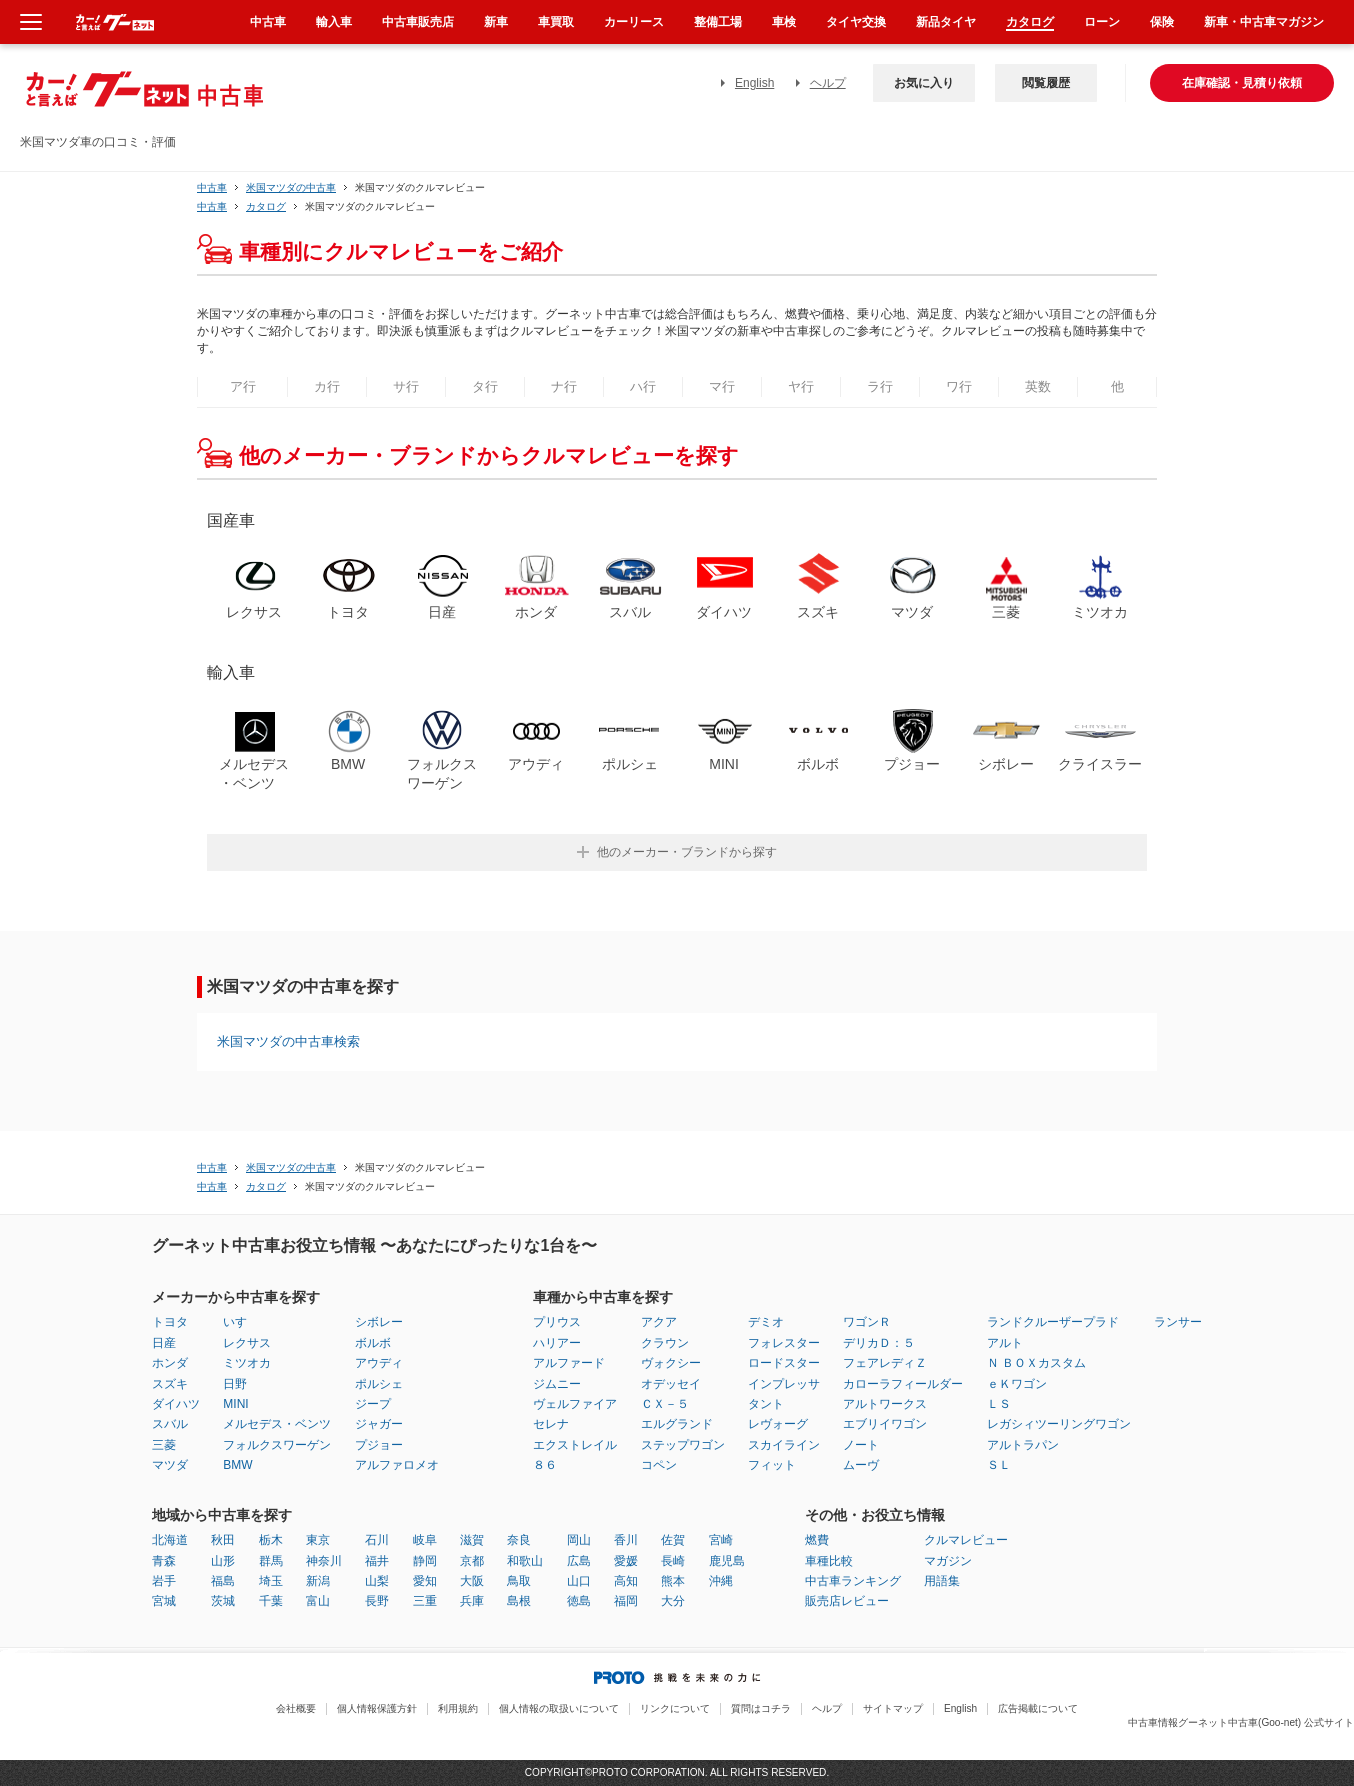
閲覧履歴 (1046, 83)
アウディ (379, 1363)
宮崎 (721, 1540)
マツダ (170, 1465)
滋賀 (472, 1540)
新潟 (318, 1581)
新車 (496, 22)
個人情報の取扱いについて (559, 1708)
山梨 (377, 1581)
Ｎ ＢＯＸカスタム (1036, 1363)
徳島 (579, 1601)
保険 (1162, 22)
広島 (579, 1561)
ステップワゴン (683, 1445)
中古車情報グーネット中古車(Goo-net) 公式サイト (1241, 1722)
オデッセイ (671, 1384)
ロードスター (784, 1363)
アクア (659, 1322)
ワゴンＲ (867, 1322)
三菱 (164, 1445)
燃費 (817, 1540)
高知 (626, 1581)
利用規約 (458, 1708)
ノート (861, 1445)
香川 (626, 1540)
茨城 (223, 1601)
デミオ (766, 1322)
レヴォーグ (778, 1424)
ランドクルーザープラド (1053, 1322)
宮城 (164, 1601)
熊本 (673, 1581)
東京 (318, 1540)
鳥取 (519, 1581)
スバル (170, 1424)
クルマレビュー (966, 1540)
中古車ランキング (853, 1581)
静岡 (425, 1561)
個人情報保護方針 (377, 1708)
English (754, 83)
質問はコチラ (761, 1708)
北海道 (170, 1540)
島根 (519, 1601)
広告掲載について (1038, 1708)
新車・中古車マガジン (1264, 22)
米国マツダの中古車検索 (288, 1041)
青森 (164, 1561)
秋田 (223, 1540)
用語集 (942, 1581)
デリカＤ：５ (879, 1343)
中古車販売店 (418, 22)
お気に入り (924, 83)
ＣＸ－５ (665, 1404)
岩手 (164, 1581)
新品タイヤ (946, 22)
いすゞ (241, 1322)
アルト (1005, 1343)
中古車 (212, 187)
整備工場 (718, 22)
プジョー (379, 1445)
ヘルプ (828, 83)
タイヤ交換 (856, 22)
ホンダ (170, 1363)
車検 (784, 22)
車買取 (556, 22)
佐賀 (673, 1540)
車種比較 (829, 1561)
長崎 (673, 1561)
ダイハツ (176, 1404)
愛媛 (626, 1561)
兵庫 (472, 1601)
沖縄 (721, 1581)
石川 (377, 1540)
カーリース (634, 22)
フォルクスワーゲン (277, 1445)
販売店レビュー (847, 1601)
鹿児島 (727, 1561)
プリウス (557, 1322)
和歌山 (525, 1561)
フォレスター (784, 1343)
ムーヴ (861, 1465)
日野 (235, 1384)
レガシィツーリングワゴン (1059, 1424)
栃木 (271, 1540)
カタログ (1030, 22)
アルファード (569, 1363)
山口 (579, 1581)
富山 (318, 1601)
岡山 (579, 1540)
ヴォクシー (671, 1363)
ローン (1102, 22)
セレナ (551, 1424)
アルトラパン (1023, 1445)
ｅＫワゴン (1017, 1384)
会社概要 (296, 1708)
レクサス (247, 1343)
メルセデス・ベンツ (277, 1424)
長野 (377, 1601)
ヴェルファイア (575, 1404)
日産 (164, 1343)
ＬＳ (999, 1404)
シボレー (379, 1322)
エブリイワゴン (885, 1424)
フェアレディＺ (885, 1363)
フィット (772, 1465)
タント (766, 1404)
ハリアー (557, 1343)
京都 (472, 1561)
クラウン (665, 1343)
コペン (659, 1465)
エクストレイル (575, 1445)
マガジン (948, 1561)
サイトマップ (893, 1708)
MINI (235, 1404)
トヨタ (170, 1322)
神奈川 (324, 1561)
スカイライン (784, 1445)
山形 (223, 1561)
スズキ (170, 1384)
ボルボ (373, 1343)
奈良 (519, 1540)
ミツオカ (247, 1363)
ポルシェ (379, 1384)
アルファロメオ (397, 1465)
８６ (545, 1465)
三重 (425, 1601)
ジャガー (379, 1424)
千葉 (271, 1601)
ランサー (1178, 1322)
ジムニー (557, 1384)
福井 (377, 1561)
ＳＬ (999, 1465)
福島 (223, 1581)
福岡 (626, 1601)
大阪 (472, 1581)
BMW (237, 1465)
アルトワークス (885, 1404)
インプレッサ (784, 1384)
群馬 (271, 1561)
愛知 (425, 1581)
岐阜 (425, 1540)
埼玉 (271, 1581)
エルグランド (677, 1424)
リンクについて (675, 1708)
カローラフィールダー (903, 1384)
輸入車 (334, 22)
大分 (673, 1601)
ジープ (373, 1404)
